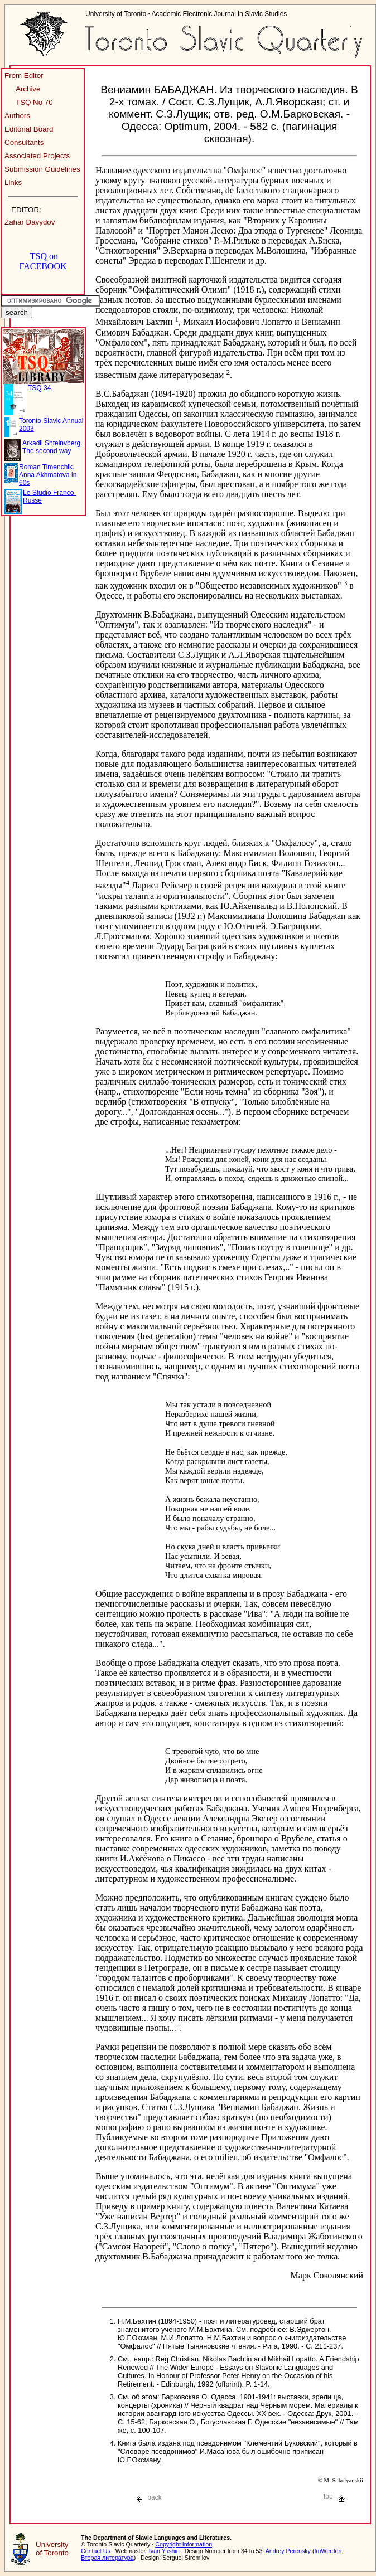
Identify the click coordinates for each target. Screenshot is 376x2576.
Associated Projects (37, 156)
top (334, 2496)
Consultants (24, 142)
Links (13, 182)
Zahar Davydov (29, 222)
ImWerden (327, 2551)
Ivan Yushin (164, 2551)
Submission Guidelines (42, 169)
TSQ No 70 (34, 102)
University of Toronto (52, 2548)
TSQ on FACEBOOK (42, 261)
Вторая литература (107, 2557)
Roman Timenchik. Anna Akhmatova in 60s (47, 475)
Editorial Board (28, 129)
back (149, 2497)
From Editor (24, 75)
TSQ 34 (39, 388)
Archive (28, 89)
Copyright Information (183, 2544)
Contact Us (95, 2551)
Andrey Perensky (288, 2551)
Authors (17, 115)
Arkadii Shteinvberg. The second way (52, 447)
